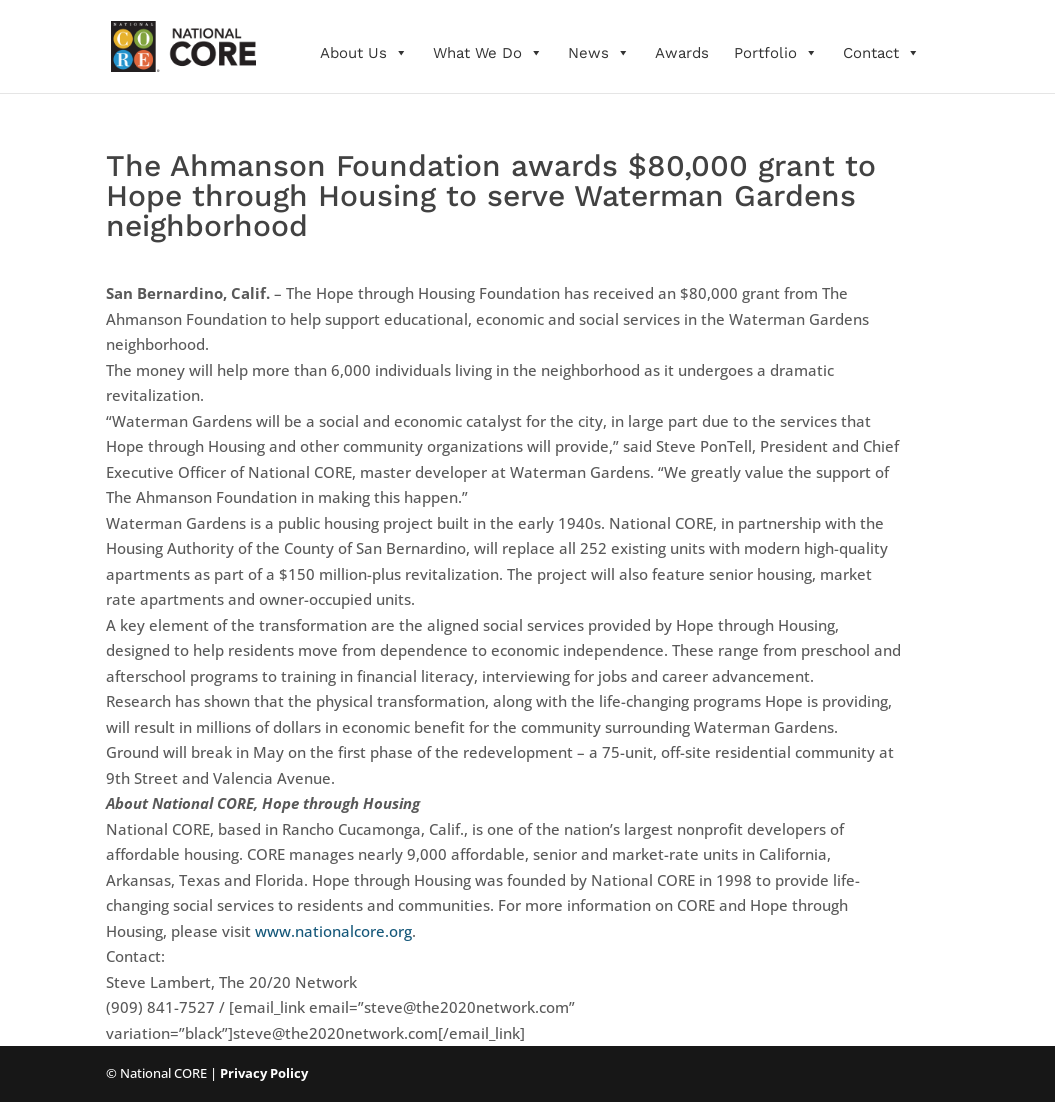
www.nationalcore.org (333, 931)
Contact (881, 53)
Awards (682, 53)
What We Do (488, 53)
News (599, 53)
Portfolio (776, 53)
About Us (364, 53)
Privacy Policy (264, 1073)
